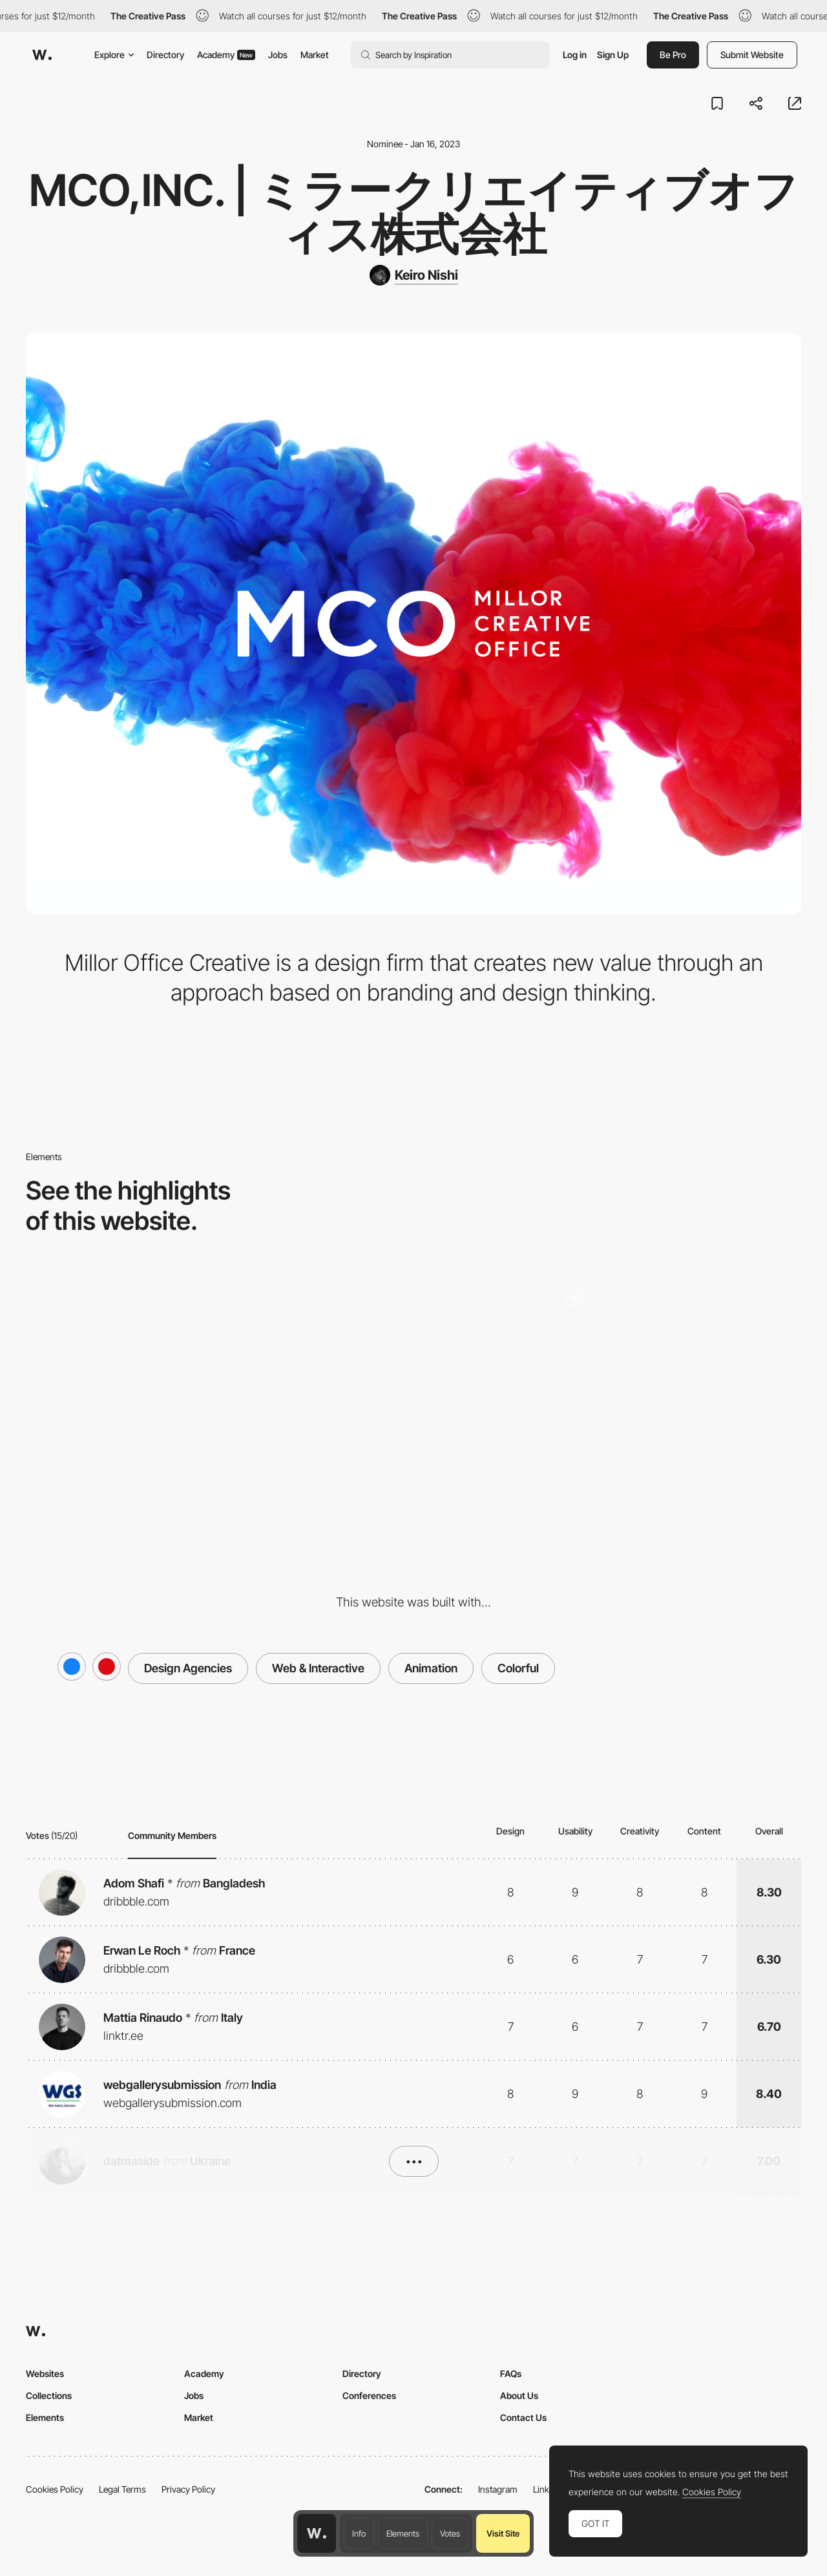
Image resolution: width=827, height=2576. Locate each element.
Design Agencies (188, 1668)
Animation (430, 1668)
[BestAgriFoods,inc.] (676, 1370)
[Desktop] (151, 1370)
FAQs (510, 2373)
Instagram (498, 2489)
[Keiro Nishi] (414, 275)
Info (359, 2533)
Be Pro (673, 54)
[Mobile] (414, 1370)
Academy (226, 54)
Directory (165, 54)
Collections (49, 2395)
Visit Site (503, 2533)
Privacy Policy (188, 2489)
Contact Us (523, 2417)
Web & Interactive (318, 1668)
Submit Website (752, 54)
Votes (450, 2533)
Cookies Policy (54, 2489)
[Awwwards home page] (316, 2533)
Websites (45, 2373)
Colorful (518, 1668)
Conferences (369, 2395)
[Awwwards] (42, 55)
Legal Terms (122, 2489)
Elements (402, 2533)
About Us (519, 2395)
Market (314, 54)
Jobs (278, 54)
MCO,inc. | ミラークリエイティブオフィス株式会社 (414, 211)
